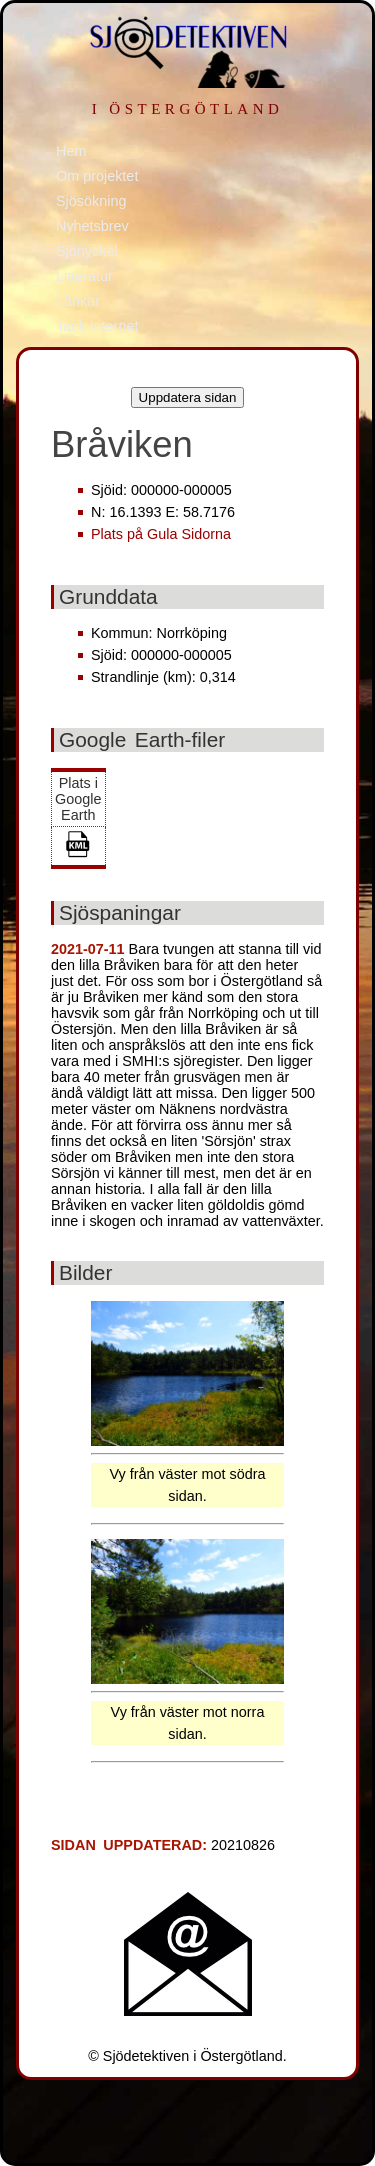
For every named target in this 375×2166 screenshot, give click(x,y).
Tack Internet (97, 326)
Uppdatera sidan (188, 397)
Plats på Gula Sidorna (161, 534)
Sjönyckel (87, 251)
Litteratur (84, 276)
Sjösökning (91, 201)
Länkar (78, 301)
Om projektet (97, 176)
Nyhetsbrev (92, 226)
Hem (71, 151)
